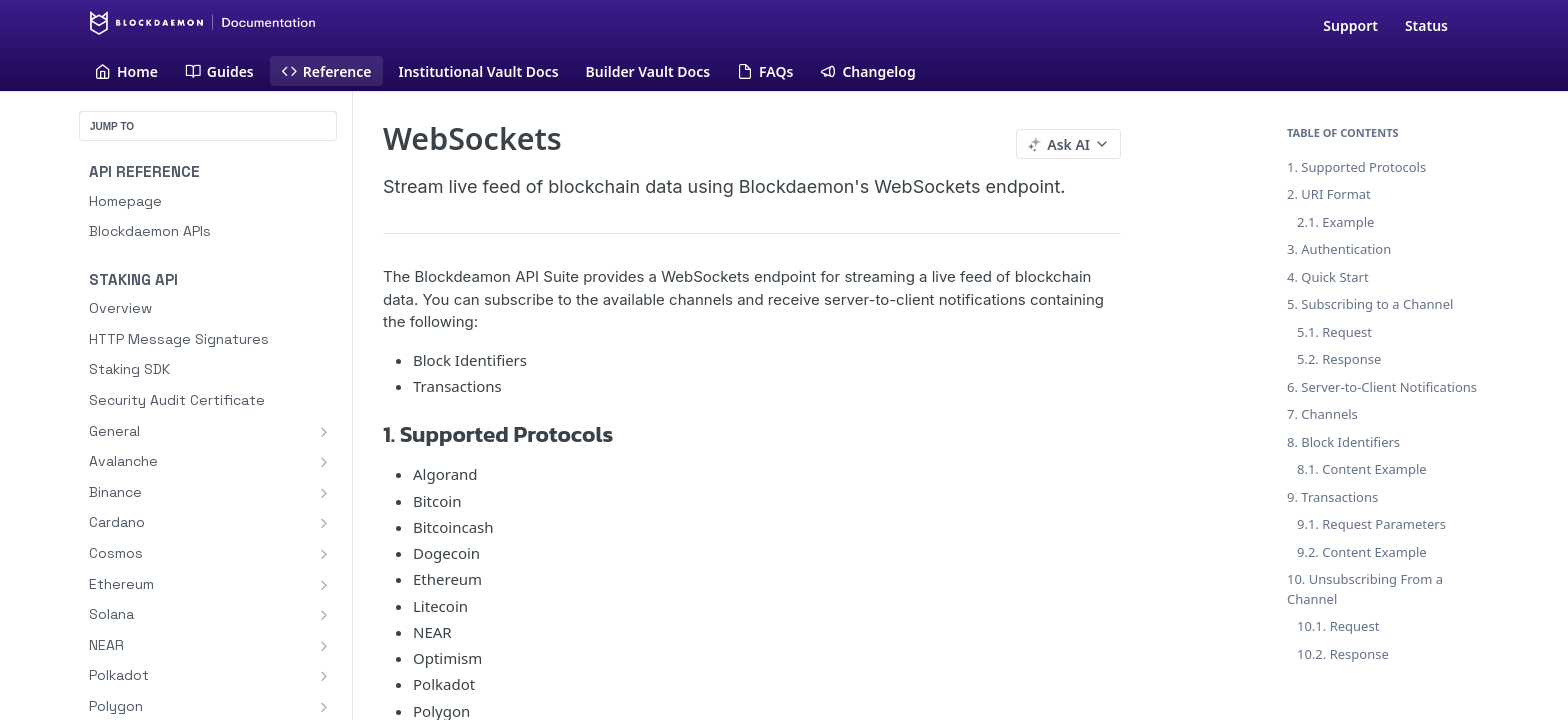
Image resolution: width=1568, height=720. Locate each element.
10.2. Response (1343, 654)
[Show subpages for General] (324, 432)
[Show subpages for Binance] (324, 493)
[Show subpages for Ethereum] (324, 585)
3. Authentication (1339, 249)
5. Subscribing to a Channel (1370, 304)
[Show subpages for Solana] (324, 615)
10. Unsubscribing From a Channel (1365, 589)
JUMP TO (112, 126)
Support (1350, 25)
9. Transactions (1332, 497)
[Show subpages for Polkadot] (324, 676)
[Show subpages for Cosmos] (324, 554)
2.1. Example (1335, 222)
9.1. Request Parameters (1371, 524)
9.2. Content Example (1362, 552)
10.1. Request (1338, 626)
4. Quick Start (1328, 277)
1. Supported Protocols (1356, 167)
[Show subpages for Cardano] (324, 523)
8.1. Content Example (1362, 469)
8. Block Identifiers (1343, 442)
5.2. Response (1339, 359)
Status (1426, 25)
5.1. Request (1334, 332)
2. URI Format (1329, 194)
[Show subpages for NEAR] (324, 646)
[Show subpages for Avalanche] (324, 462)
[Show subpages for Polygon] (324, 707)
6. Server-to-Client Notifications (1382, 387)
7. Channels (1322, 414)
